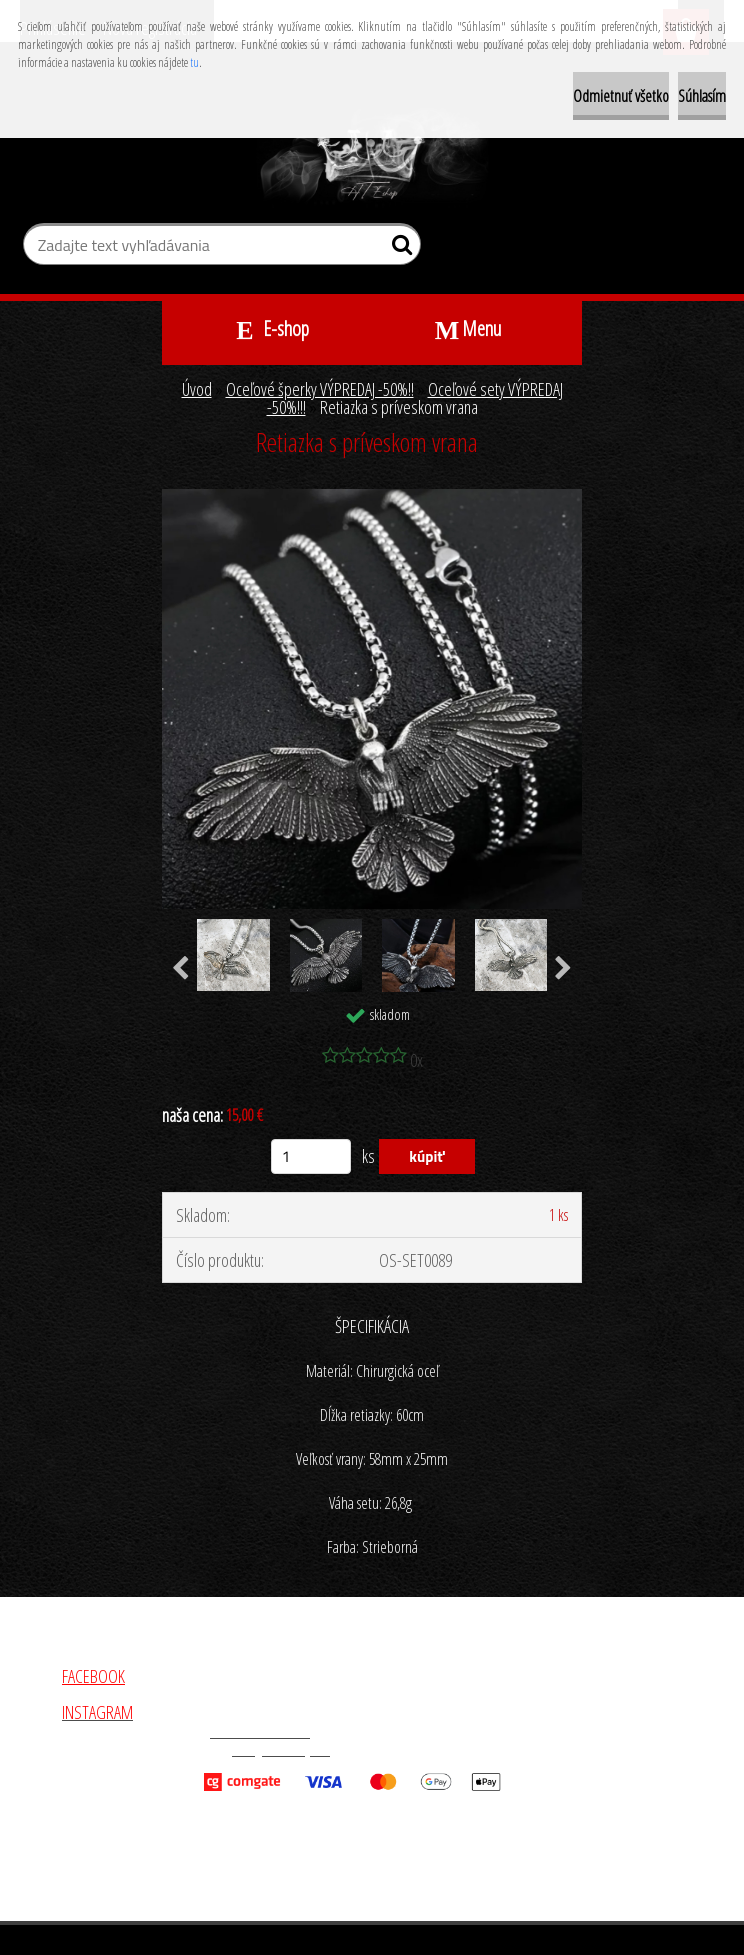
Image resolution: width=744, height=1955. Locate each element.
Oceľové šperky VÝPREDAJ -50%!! (320, 389)
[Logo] (372, 158)
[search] (397, 249)
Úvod (197, 389)
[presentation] (180, 969)
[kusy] (311, 1156)
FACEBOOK (93, 1676)
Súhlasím (702, 96)
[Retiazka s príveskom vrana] (372, 498)
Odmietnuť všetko (621, 96)
